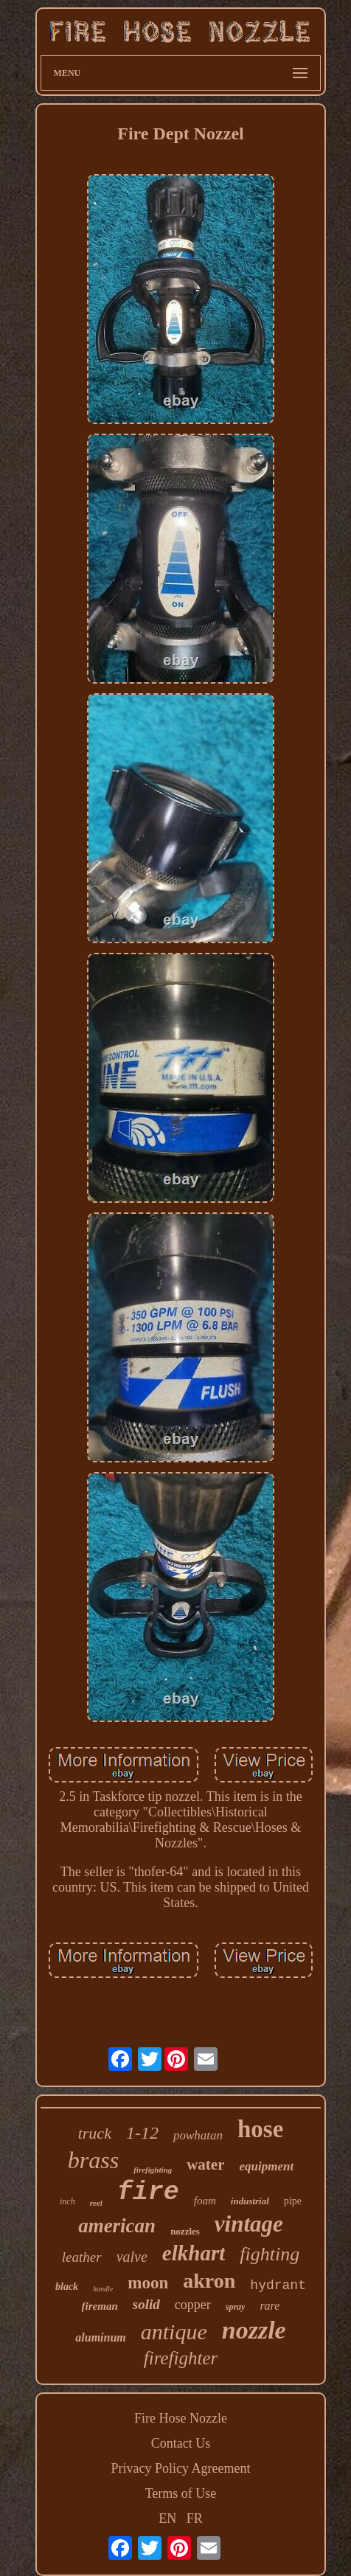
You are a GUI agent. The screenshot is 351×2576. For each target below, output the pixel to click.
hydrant (278, 2285)
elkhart (193, 2253)
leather (82, 2257)
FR (195, 2518)
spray (236, 2307)
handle (103, 2289)
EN (167, 2518)
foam (205, 2201)
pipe (293, 2201)
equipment (266, 2166)
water (205, 2164)
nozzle (254, 2330)
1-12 (142, 2132)
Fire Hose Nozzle (180, 2418)
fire (148, 2192)
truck (94, 2133)
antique (174, 2331)
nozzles (185, 2231)
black (66, 2286)
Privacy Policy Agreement (181, 2468)
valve (132, 2257)
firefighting (152, 2169)
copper (193, 2304)
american (117, 2226)
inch (67, 2201)
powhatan (198, 2135)
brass (93, 2160)
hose (260, 2129)
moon (148, 2283)
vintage (249, 2224)
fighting (269, 2254)
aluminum (100, 2337)
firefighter (181, 2358)
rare (269, 2305)
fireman (100, 2306)
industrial (250, 2201)
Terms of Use (181, 2493)
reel (96, 2202)
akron (209, 2280)
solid (146, 2304)
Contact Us (181, 2443)
